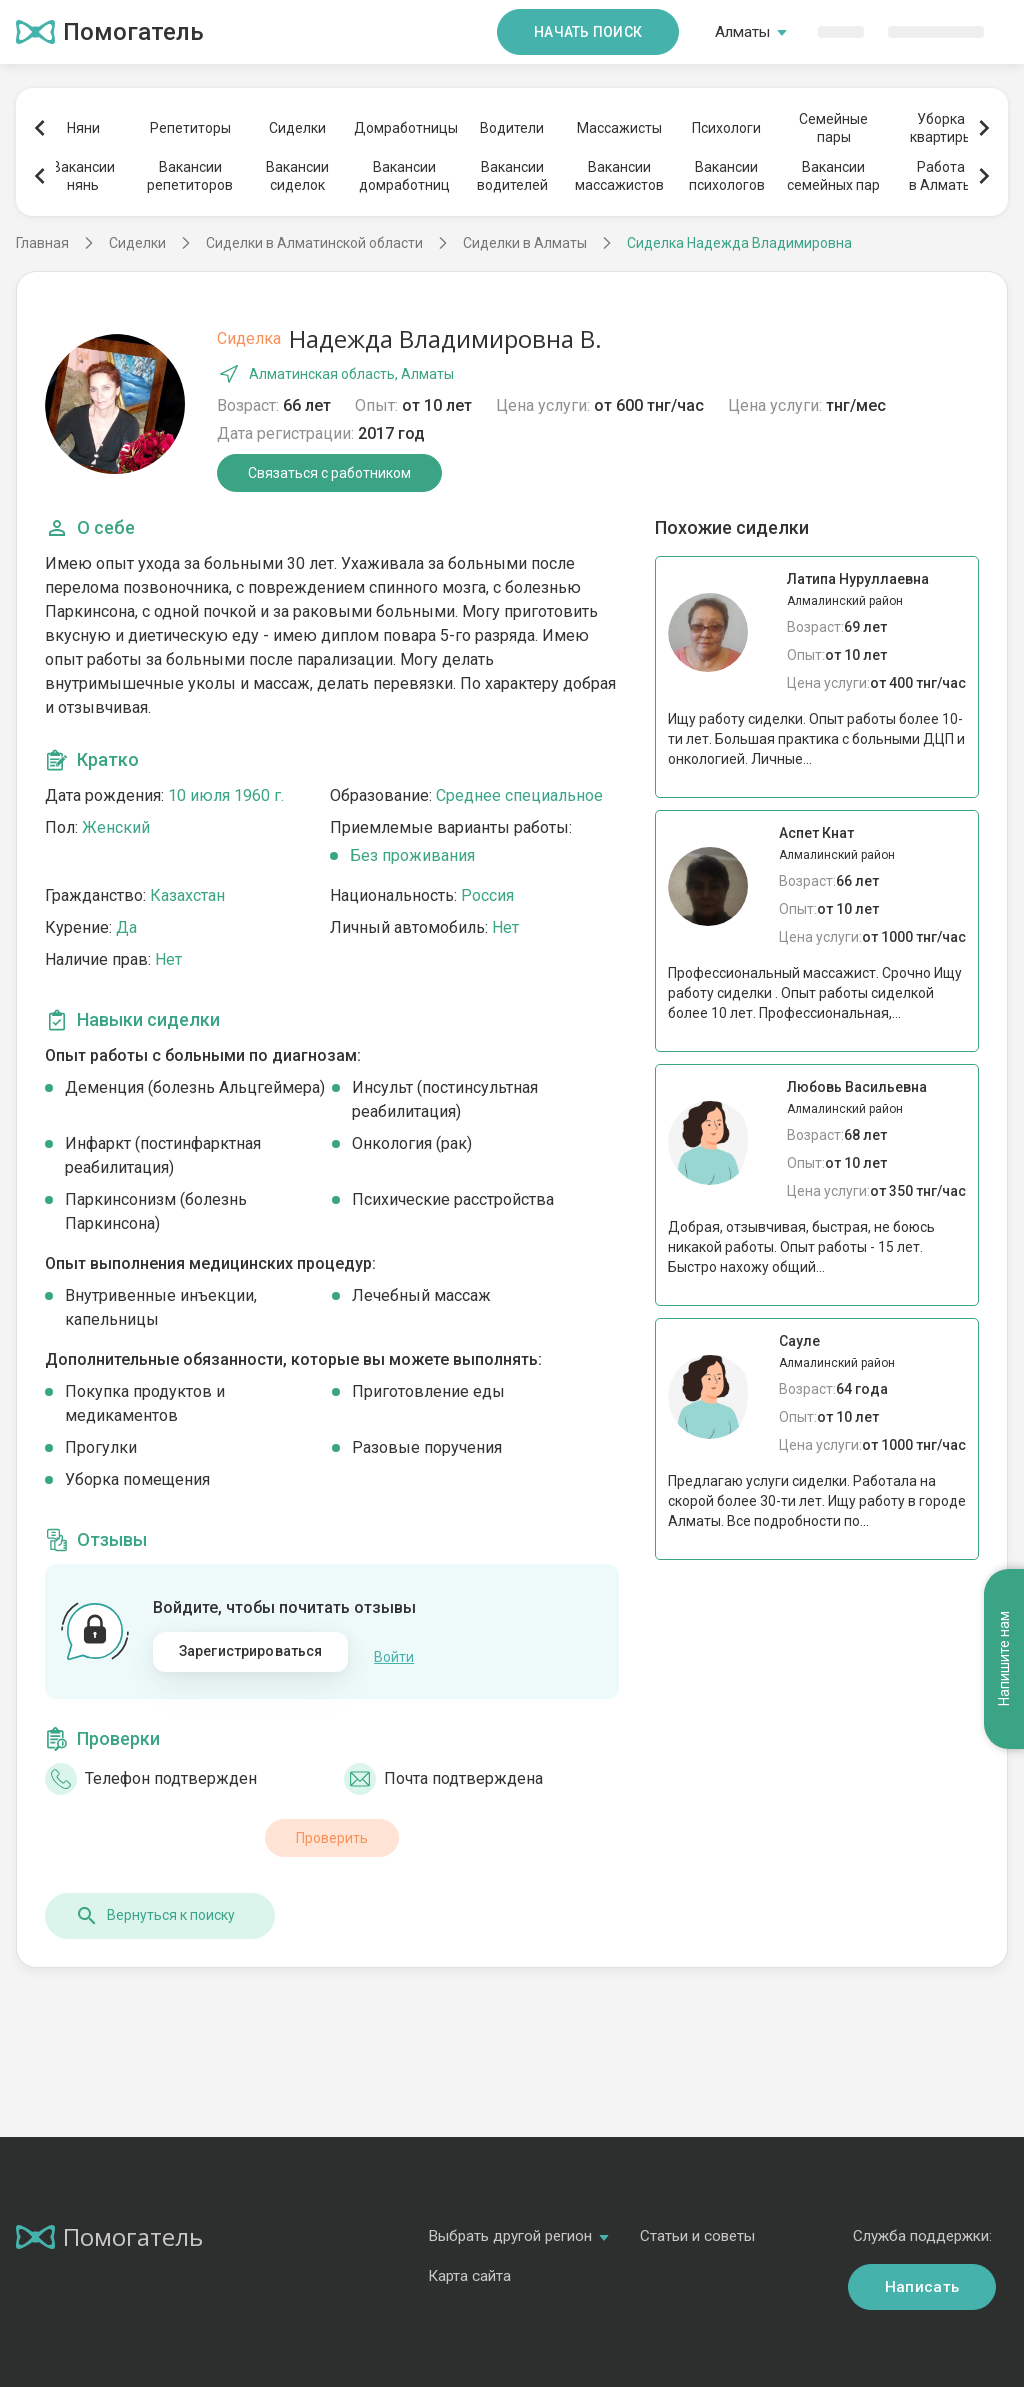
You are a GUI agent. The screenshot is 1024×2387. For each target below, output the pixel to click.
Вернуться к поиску (155, 1905)
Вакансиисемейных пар (833, 176)
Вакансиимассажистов (619, 176)
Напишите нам (1004, 1342)
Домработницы (405, 128)
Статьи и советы (697, 2225)
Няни (83, 128)
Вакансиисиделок (297, 176)
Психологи (726, 128)
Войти (394, 1652)
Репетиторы (190, 128)
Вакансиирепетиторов (190, 176)
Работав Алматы (941, 176)
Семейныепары (833, 128)
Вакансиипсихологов (727, 176)
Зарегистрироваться (251, 1651)
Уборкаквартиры (941, 128)
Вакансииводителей (512, 176)
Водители (512, 128)
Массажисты (619, 128)
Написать (922, 2276)
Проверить (332, 1827)
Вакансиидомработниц (404, 176)
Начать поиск (588, 32)
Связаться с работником (329, 473)
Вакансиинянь (83, 176)
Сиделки (297, 128)
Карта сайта (469, 2265)
